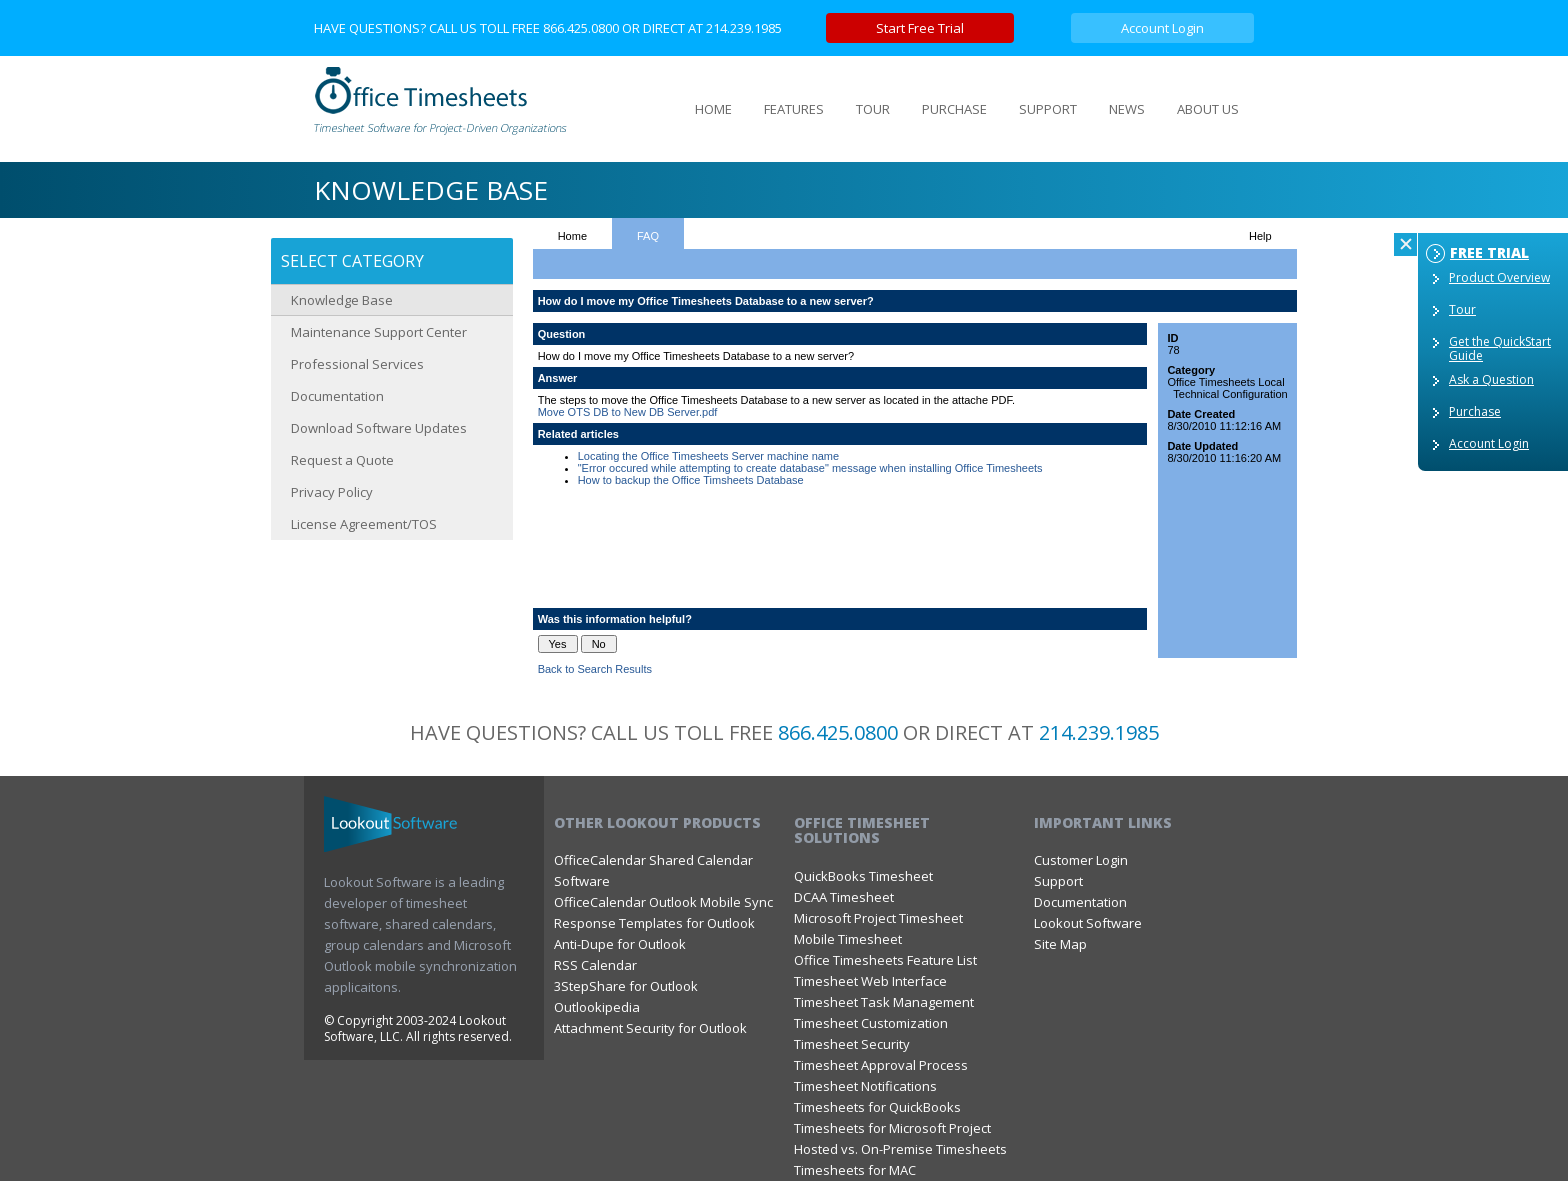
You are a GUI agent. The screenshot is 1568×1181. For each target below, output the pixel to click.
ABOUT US (1208, 109)
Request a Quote (342, 460)
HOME (713, 109)
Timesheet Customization (871, 1023)
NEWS (1127, 109)
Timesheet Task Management (884, 1002)
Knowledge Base (342, 300)
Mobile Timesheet (848, 939)
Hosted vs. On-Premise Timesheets (900, 1149)
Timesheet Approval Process (881, 1065)
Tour (1462, 309)
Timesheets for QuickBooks (877, 1107)
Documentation (337, 396)
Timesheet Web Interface (870, 981)
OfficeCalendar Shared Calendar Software (653, 870)
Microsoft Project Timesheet (878, 918)
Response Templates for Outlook (654, 923)
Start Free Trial (920, 28)
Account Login (1162, 28)
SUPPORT (1048, 109)
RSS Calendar (595, 965)
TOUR (873, 109)
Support (1058, 881)
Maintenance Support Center (379, 332)
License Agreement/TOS (364, 524)
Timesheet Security (852, 1044)
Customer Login (1081, 860)
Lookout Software (1088, 923)
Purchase (1475, 411)
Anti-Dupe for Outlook (620, 944)
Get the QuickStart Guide (1500, 348)
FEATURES (794, 109)
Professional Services (357, 364)
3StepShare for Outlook (626, 986)
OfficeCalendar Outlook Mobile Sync (663, 902)
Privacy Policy (332, 492)
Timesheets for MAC (855, 1170)
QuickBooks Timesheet (863, 876)
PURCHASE (954, 109)
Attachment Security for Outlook (650, 1028)
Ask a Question (1491, 379)
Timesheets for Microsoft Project (892, 1128)
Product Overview (1499, 277)
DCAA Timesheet (844, 897)
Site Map (1060, 944)
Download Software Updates (379, 428)
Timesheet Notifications (865, 1086)
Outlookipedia (597, 1007)
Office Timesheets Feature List (885, 960)
